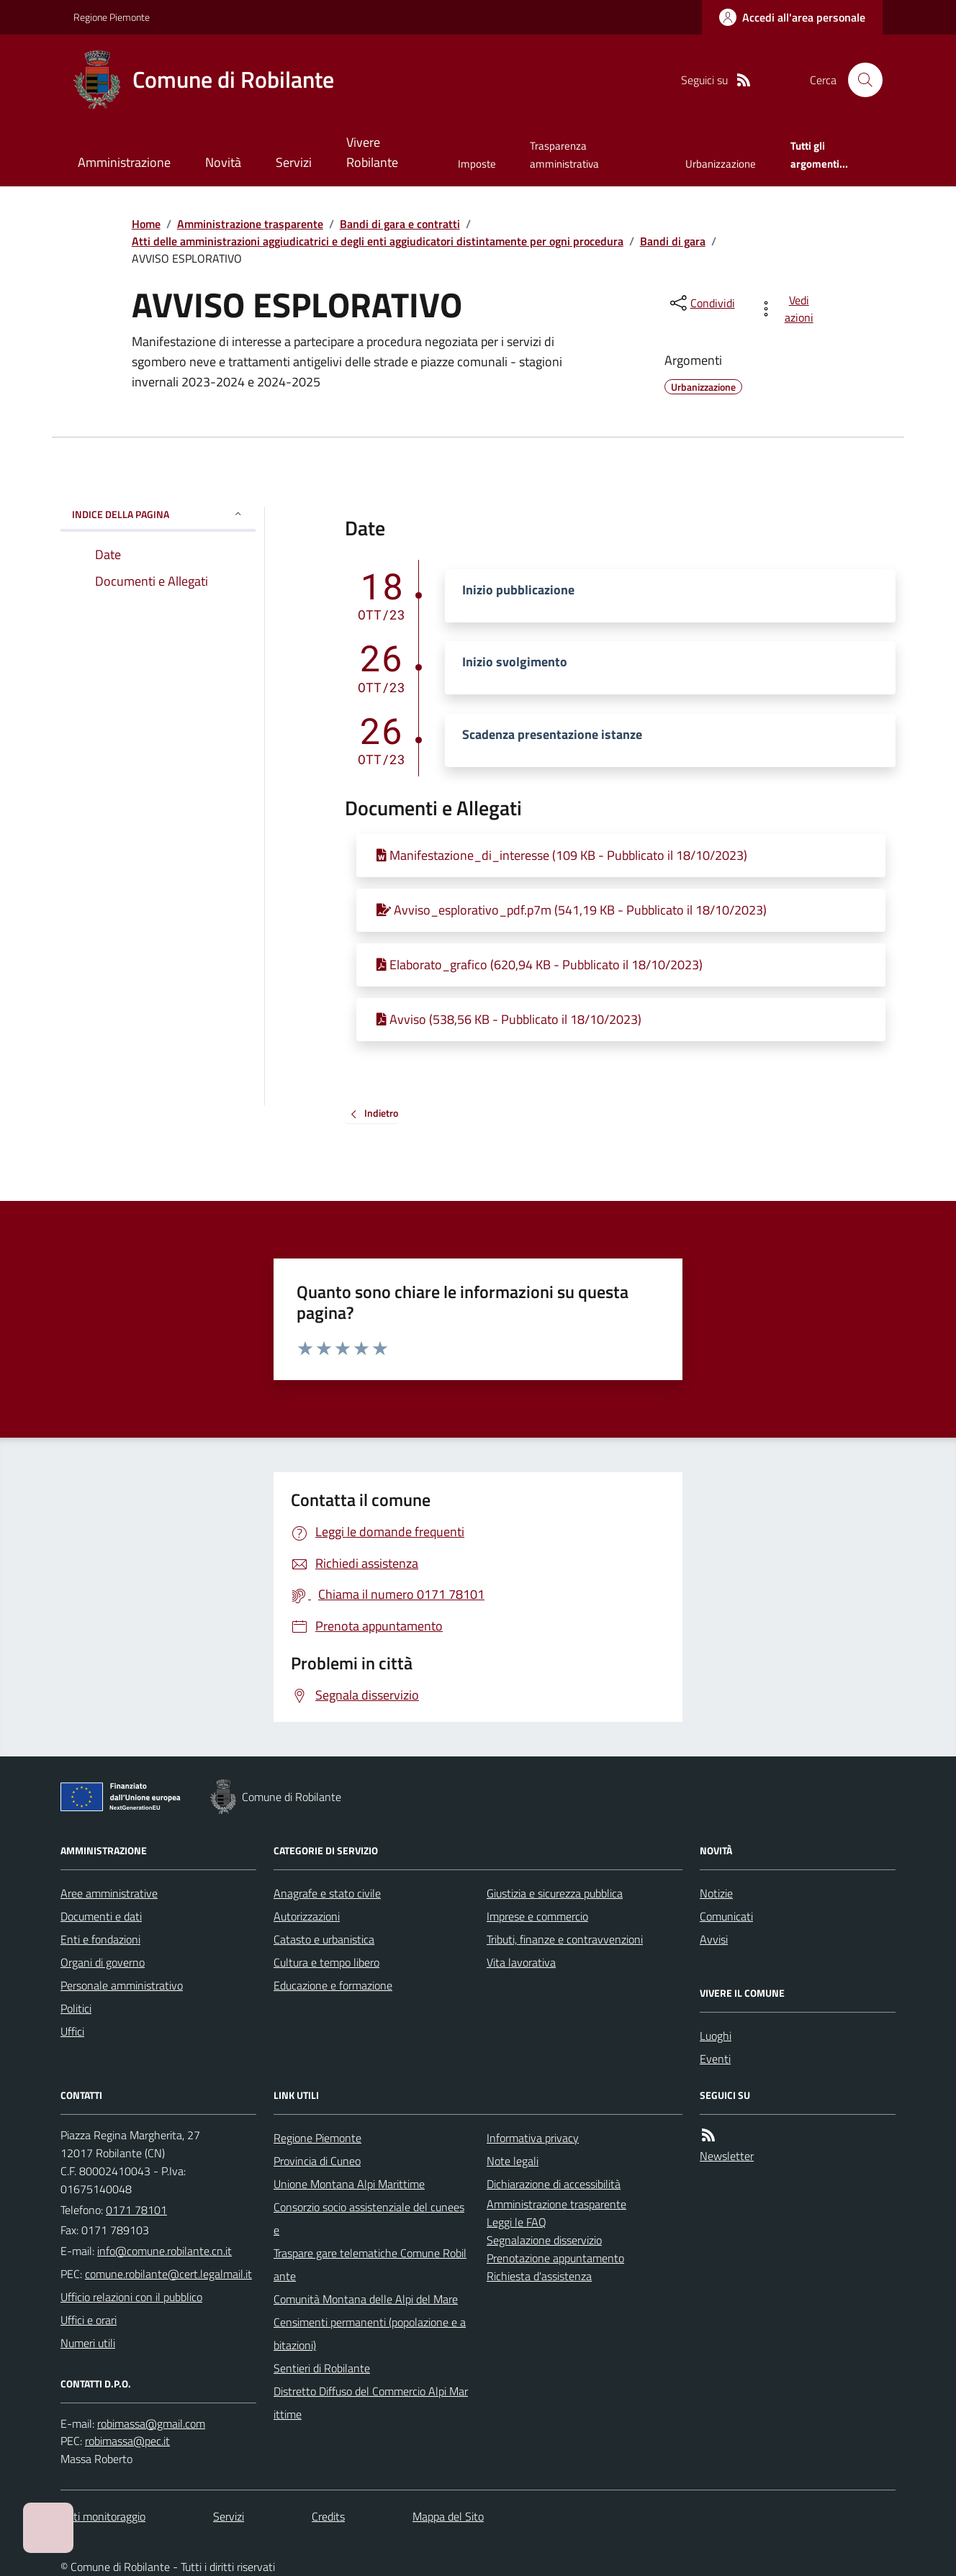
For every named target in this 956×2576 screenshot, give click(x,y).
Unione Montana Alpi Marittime (349, 2183)
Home (146, 223)
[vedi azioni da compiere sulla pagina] (788, 308)
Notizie (716, 1893)
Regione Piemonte (111, 16)
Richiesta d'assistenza (539, 2276)
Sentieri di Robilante (322, 2368)
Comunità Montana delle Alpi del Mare (366, 2299)
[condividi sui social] (701, 302)
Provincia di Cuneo (317, 2160)
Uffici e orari (88, 2319)
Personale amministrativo (121, 1985)
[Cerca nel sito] (859, 80)
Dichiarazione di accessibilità (554, 2183)
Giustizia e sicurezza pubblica (555, 1893)
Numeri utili (87, 2342)
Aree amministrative (109, 1893)
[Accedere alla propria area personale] (792, 17)
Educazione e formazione (333, 1985)
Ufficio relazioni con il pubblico (131, 2296)
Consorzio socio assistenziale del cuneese (369, 2218)
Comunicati (726, 1916)
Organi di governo (102, 1962)
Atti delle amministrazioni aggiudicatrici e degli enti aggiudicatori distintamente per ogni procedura (377, 241)
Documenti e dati (101, 1916)
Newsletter (727, 2155)
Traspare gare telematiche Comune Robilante (370, 2264)
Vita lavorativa (521, 1962)
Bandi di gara (672, 241)
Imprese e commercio (537, 1916)
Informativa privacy (533, 2137)
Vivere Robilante (372, 152)
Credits (328, 2516)
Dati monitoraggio (102, 2516)
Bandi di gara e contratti (400, 223)
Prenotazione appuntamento (555, 2258)
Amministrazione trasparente (250, 223)
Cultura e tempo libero (326, 1962)
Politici (75, 2008)
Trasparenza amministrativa (564, 154)
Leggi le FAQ (516, 2222)
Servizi (294, 162)
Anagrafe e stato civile (327, 1893)
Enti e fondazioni (100, 1939)
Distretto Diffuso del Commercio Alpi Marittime (371, 2402)
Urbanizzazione (720, 163)
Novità (223, 162)
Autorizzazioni (307, 1916)
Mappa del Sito (448, 2516)
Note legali (512, 2160)
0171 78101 (136, 2209)
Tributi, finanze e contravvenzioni (565, 1939)
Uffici (72, 2031)
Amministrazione (124, 162)
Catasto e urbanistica (324, 1939)
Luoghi (715, 2035)
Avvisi (714, 1939)
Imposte (477, 163)
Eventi (715, 2058)
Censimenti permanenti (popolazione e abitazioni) (370, 2333)
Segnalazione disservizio (544, 2240)
